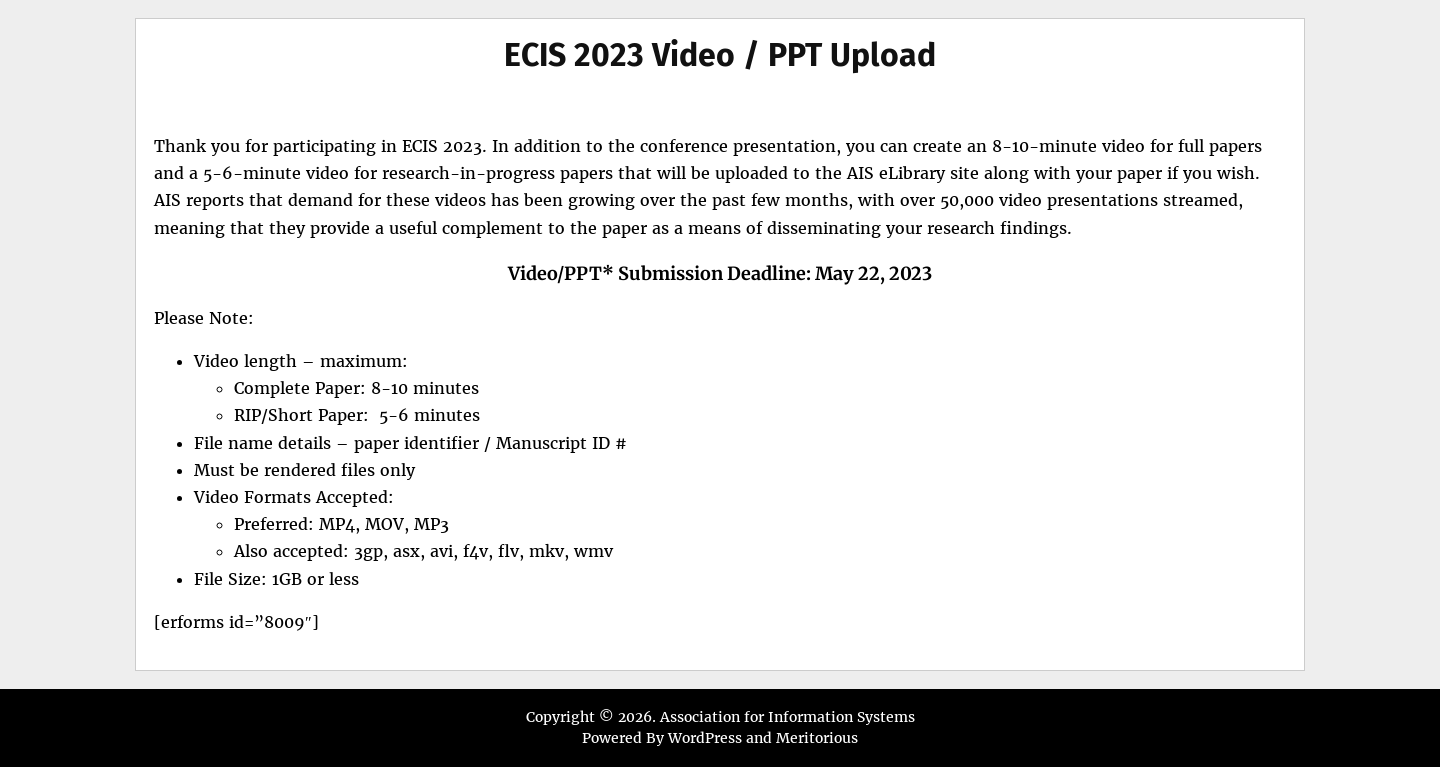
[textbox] (720, 470)
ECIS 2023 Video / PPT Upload (720, 55)
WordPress (705, 738)
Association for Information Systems (787, 717)
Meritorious (817, 738)
